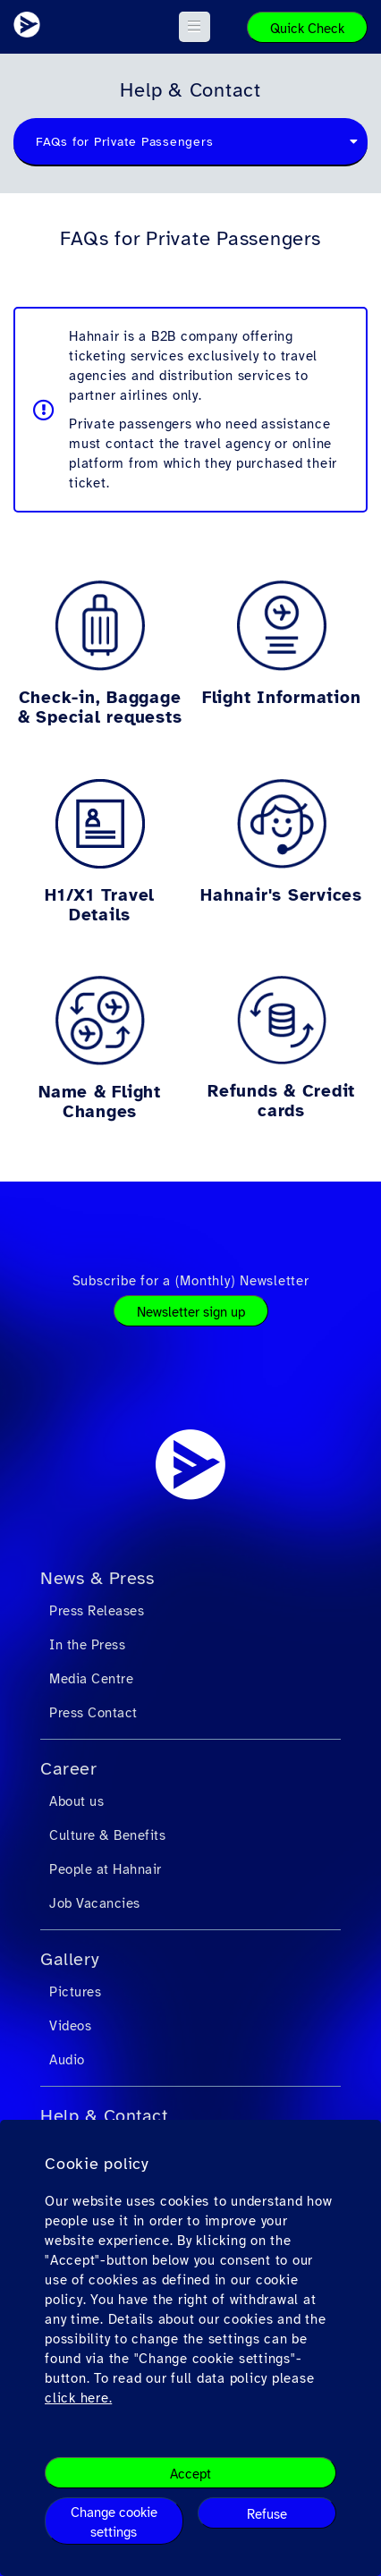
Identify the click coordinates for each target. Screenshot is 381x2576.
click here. (78, 2398)
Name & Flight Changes (99, 1102)
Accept (190, 2474)
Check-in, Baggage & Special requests (100, 707)
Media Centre (91, 1679)
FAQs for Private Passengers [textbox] (124, 141)
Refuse (267, 2514)
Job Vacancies (94, 1903)
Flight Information (281, 697)
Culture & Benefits (107, 1835)
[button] (194, 27)
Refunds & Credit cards (281, 1101)
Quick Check (307, 29)
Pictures (75, 1992)
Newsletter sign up (191, 1312)
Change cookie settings (114, 2522)
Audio (67, 2060)
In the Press (87, 1645)
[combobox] (190, 142)
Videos (70, 2026)
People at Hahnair (105, 1869)
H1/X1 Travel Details (100, 905)
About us (76, 1801)
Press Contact (93, 1713)
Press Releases (96, 1611)
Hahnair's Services (281, 895)
